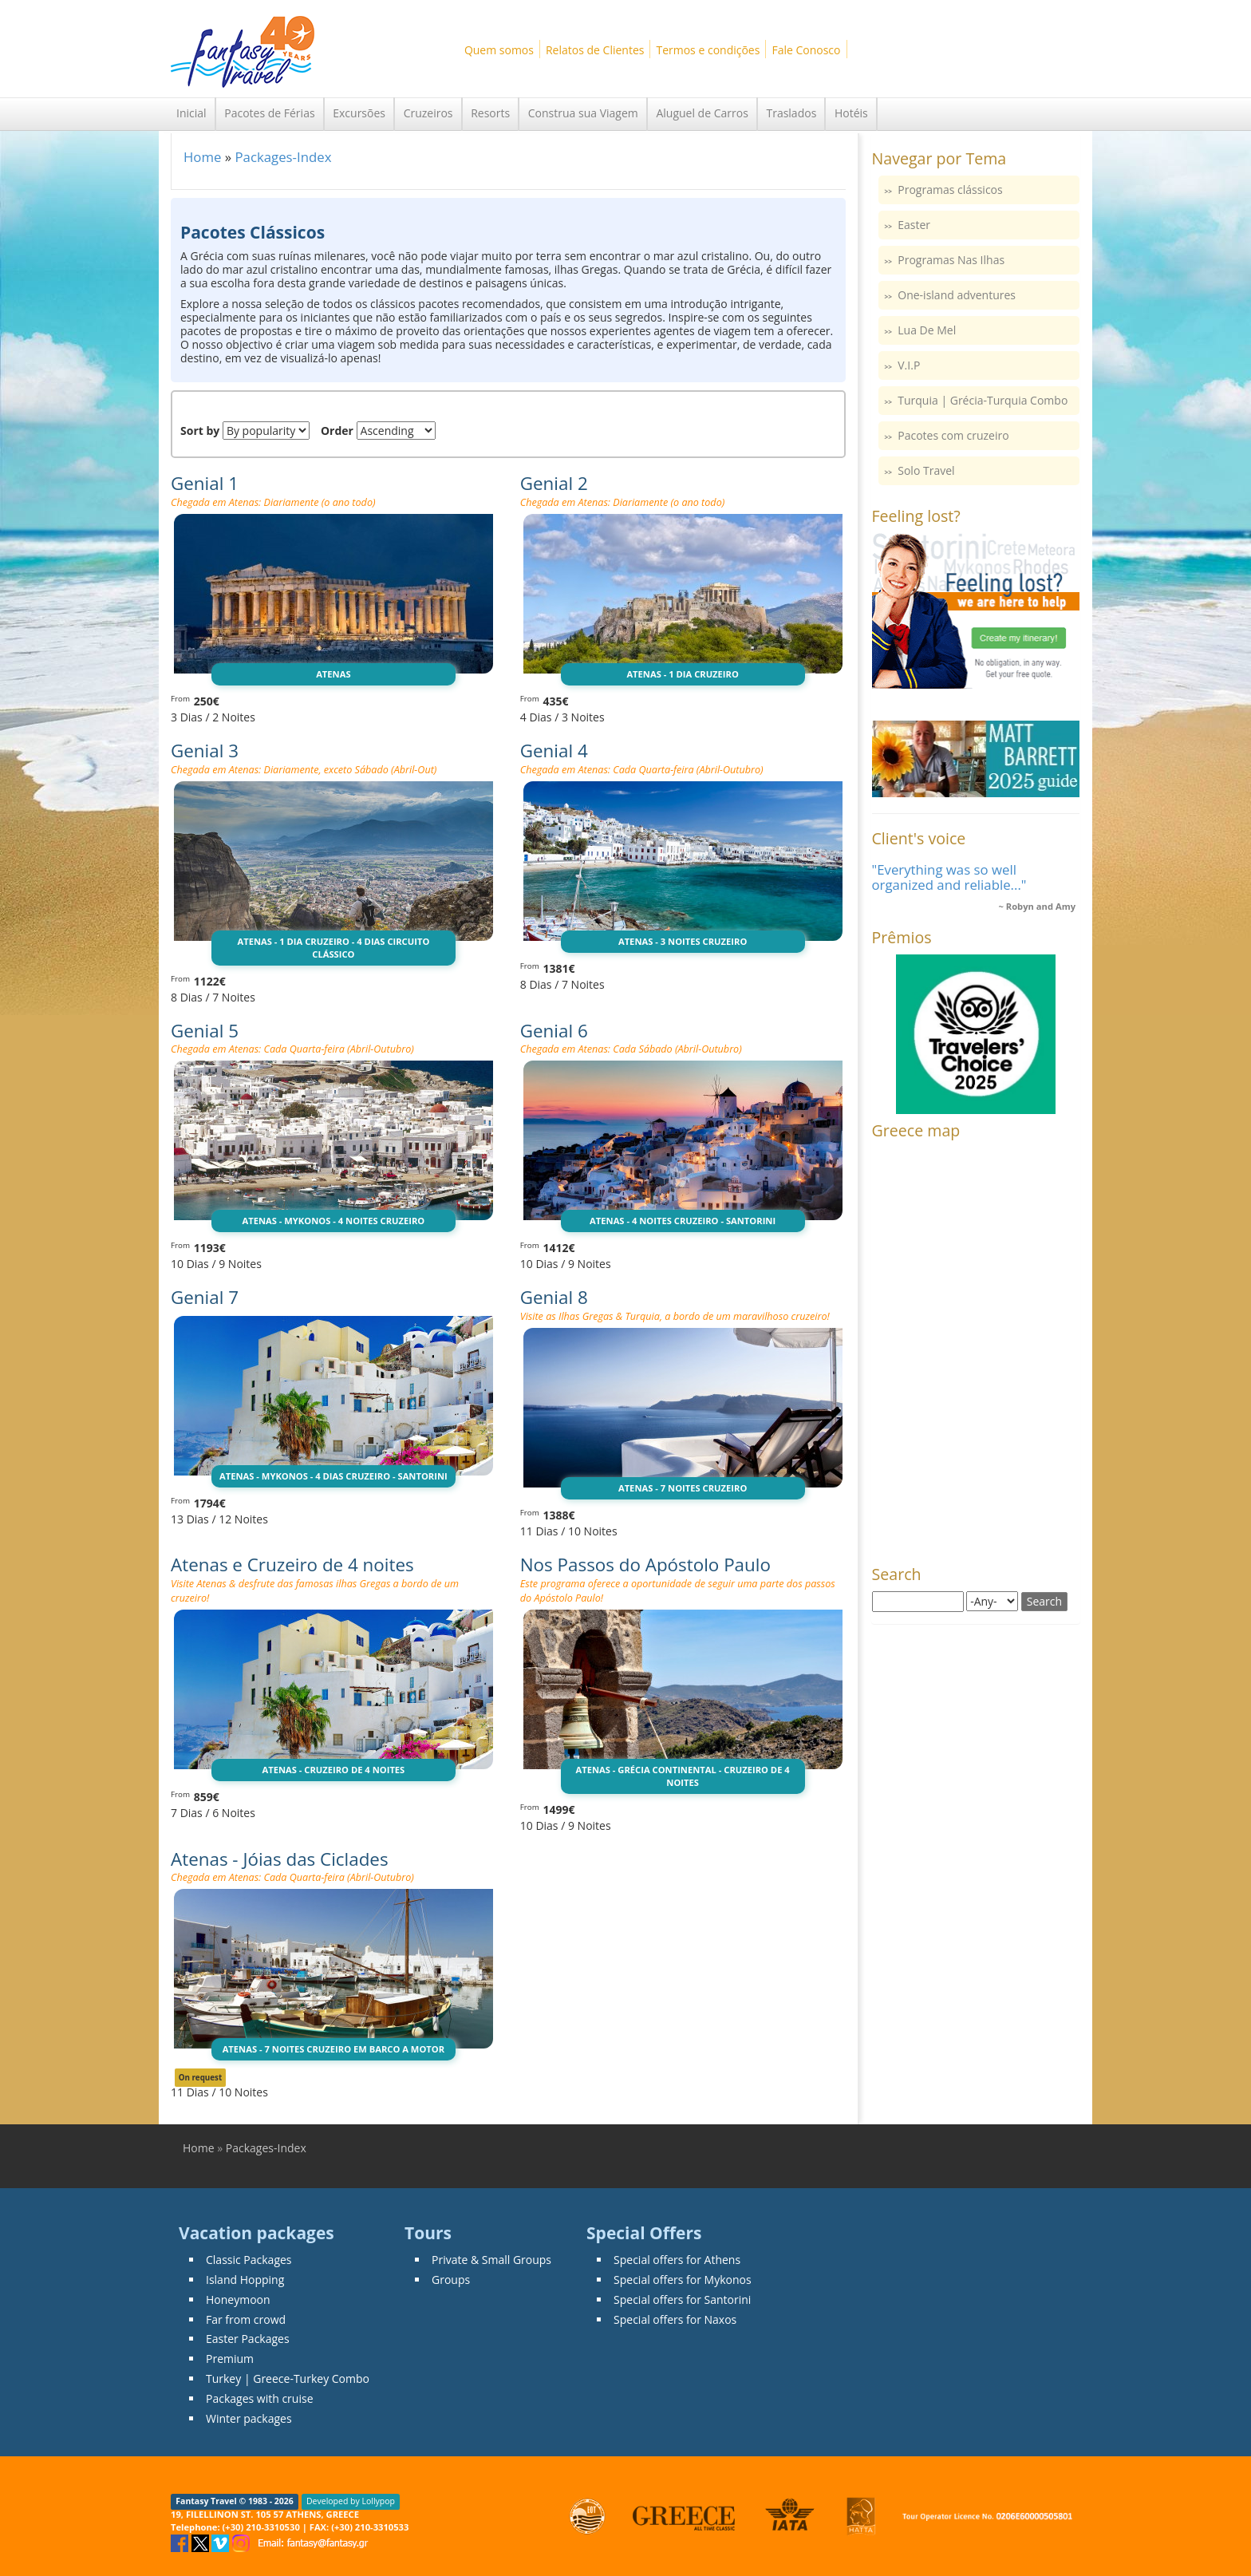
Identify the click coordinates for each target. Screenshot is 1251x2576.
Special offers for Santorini (682, 2299)
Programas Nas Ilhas (951, 259)
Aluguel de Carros (702, 113)
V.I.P (909, 365)
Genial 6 (554, 1030)
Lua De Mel (927, 330)
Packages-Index (283, 157)
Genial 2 (554, 483)
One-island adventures (957, 294)
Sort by (199, 430)
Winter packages (249, 2418)
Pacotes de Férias (269, 113)
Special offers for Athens (677, 2259)
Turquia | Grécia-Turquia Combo (982, 400)
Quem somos (499, 49)
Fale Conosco (806, 49)
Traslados (791, 113)
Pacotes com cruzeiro (953, 435)
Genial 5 (205, 1030)
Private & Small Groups (491, 2259)
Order (337, 430)
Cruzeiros (428, 113)
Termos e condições (708, 49)
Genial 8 (554, 1297)
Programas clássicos (950, 189)
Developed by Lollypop (350, 2501)
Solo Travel (926, 470)
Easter (914, 224)
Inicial (191, 113)
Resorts (490, 113)
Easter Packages (248, 2338)
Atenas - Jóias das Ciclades (280, 1859)
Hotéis (851, 113)
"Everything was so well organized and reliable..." (949, 876)
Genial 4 (554, 750)
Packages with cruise (260, 2398)
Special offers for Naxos (675, 2319)
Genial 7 (205, 1297)
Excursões (359, 113)
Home (202, 157)
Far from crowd (246, 2319)
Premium (230, 2358)
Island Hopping (245, 2279)
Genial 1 (205, 483)
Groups (451, 2279)
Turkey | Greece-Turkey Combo (287, 2378)
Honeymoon (238, 2299)
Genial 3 (205, 750)
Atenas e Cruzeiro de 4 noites (292, 1564)
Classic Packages (249, 2259)
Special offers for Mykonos (683, 2279)
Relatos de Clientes (595, 49)
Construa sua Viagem (583, 113)
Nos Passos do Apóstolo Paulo (645, 1564)
